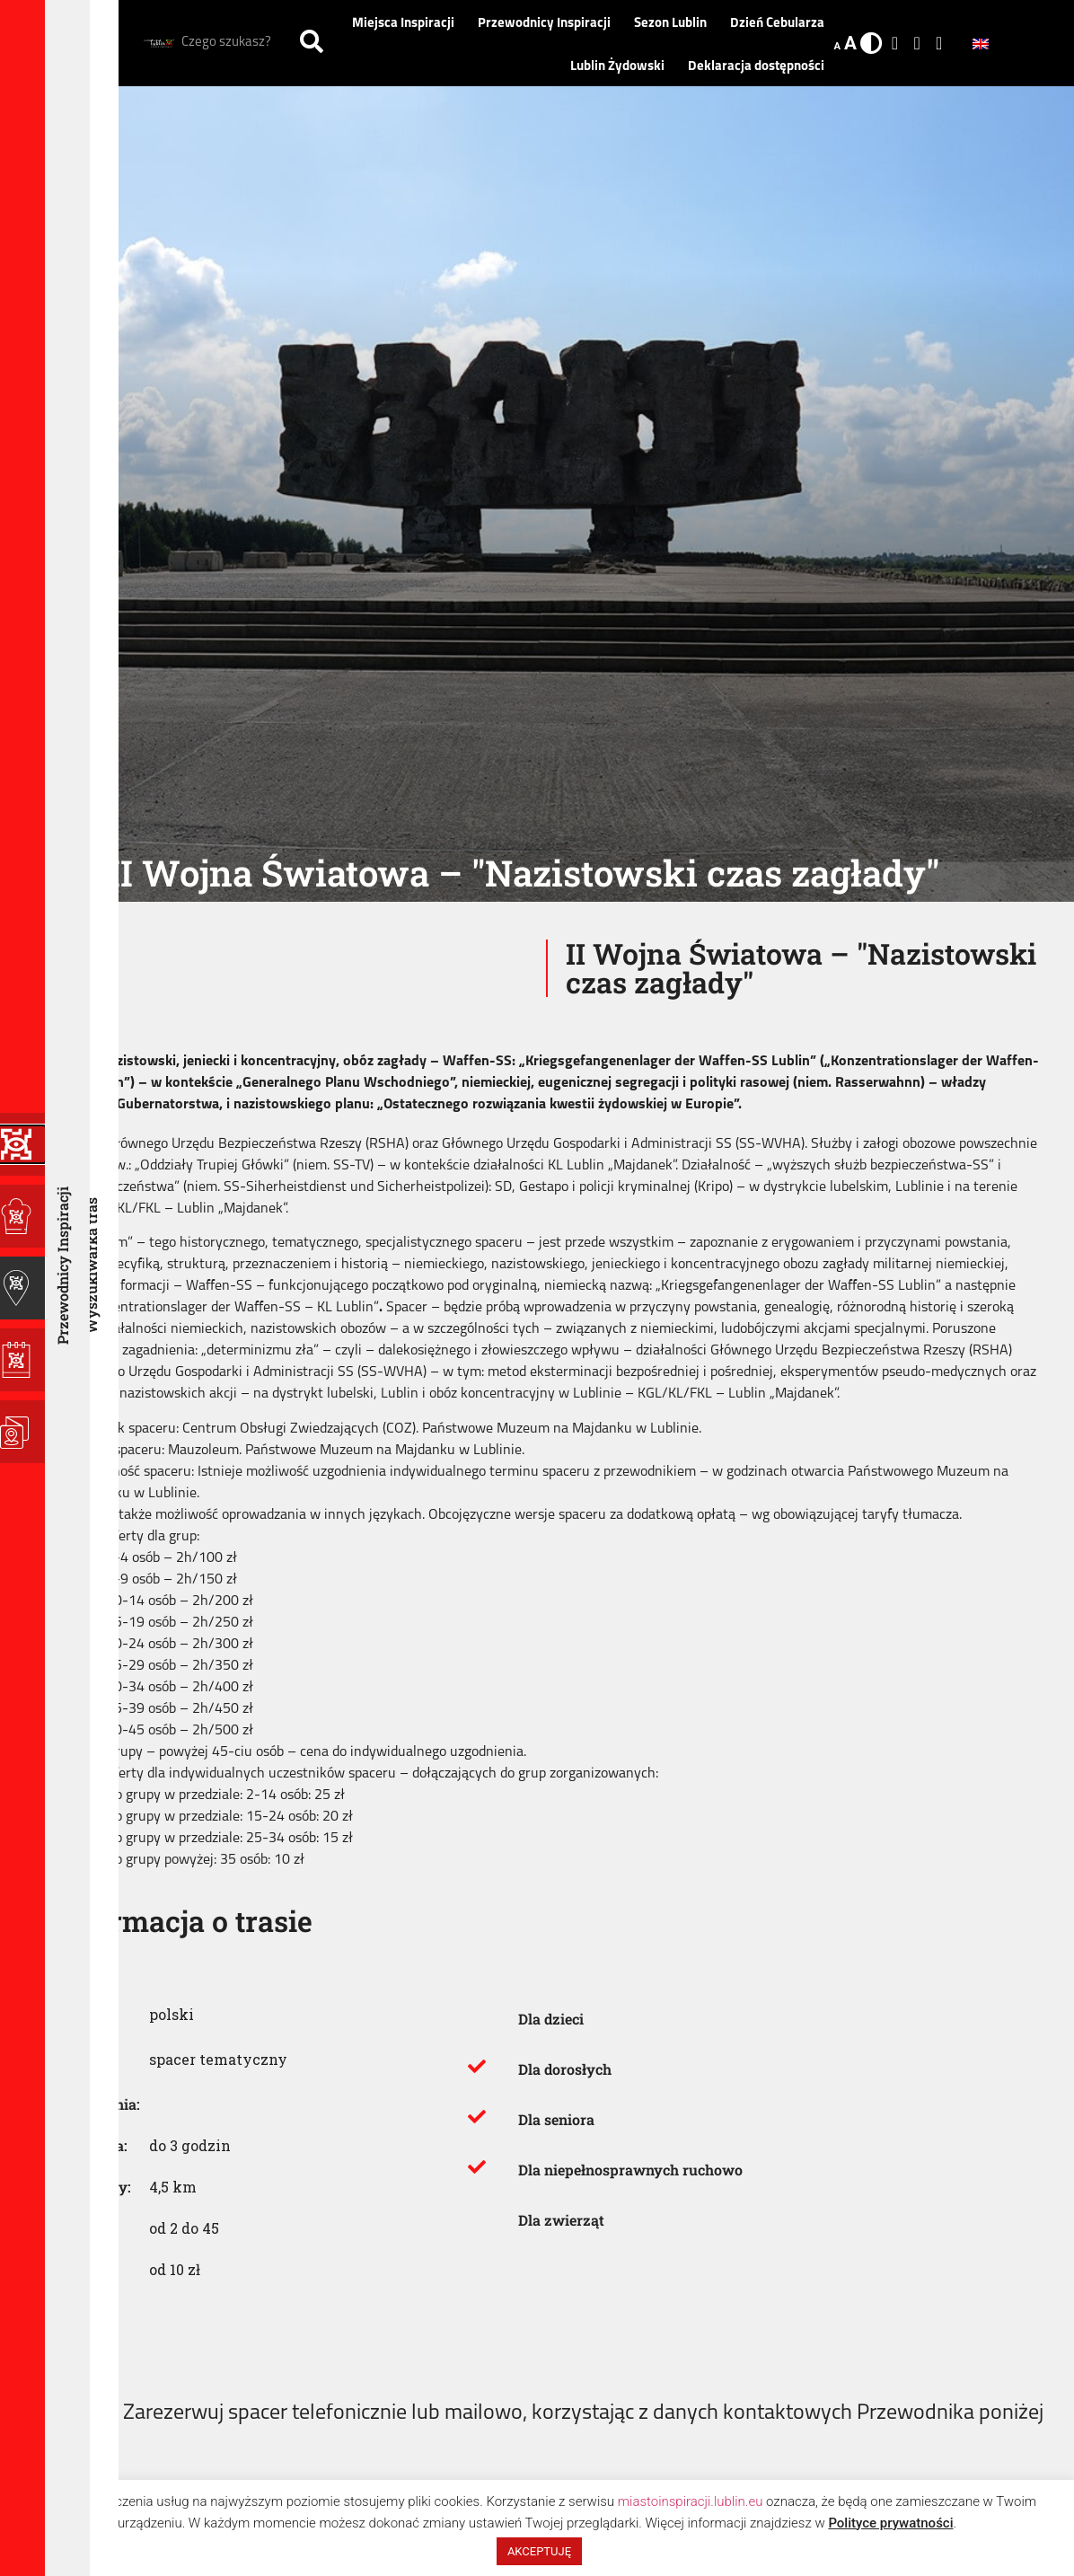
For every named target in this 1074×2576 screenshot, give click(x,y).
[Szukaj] (311, 43)
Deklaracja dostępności (756, 67)
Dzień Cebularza (777, 24)
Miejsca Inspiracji (407, 24)
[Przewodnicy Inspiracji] (22, 1288)
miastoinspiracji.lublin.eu (690, 2501)
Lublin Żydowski (621, 67)
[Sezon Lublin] (22, 1360)
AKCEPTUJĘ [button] (539, 2551)
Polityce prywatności (890, 2523)
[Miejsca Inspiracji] (22, 1216)
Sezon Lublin (675, 24)
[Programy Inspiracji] (22, 1144)
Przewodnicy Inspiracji (549, 24)
